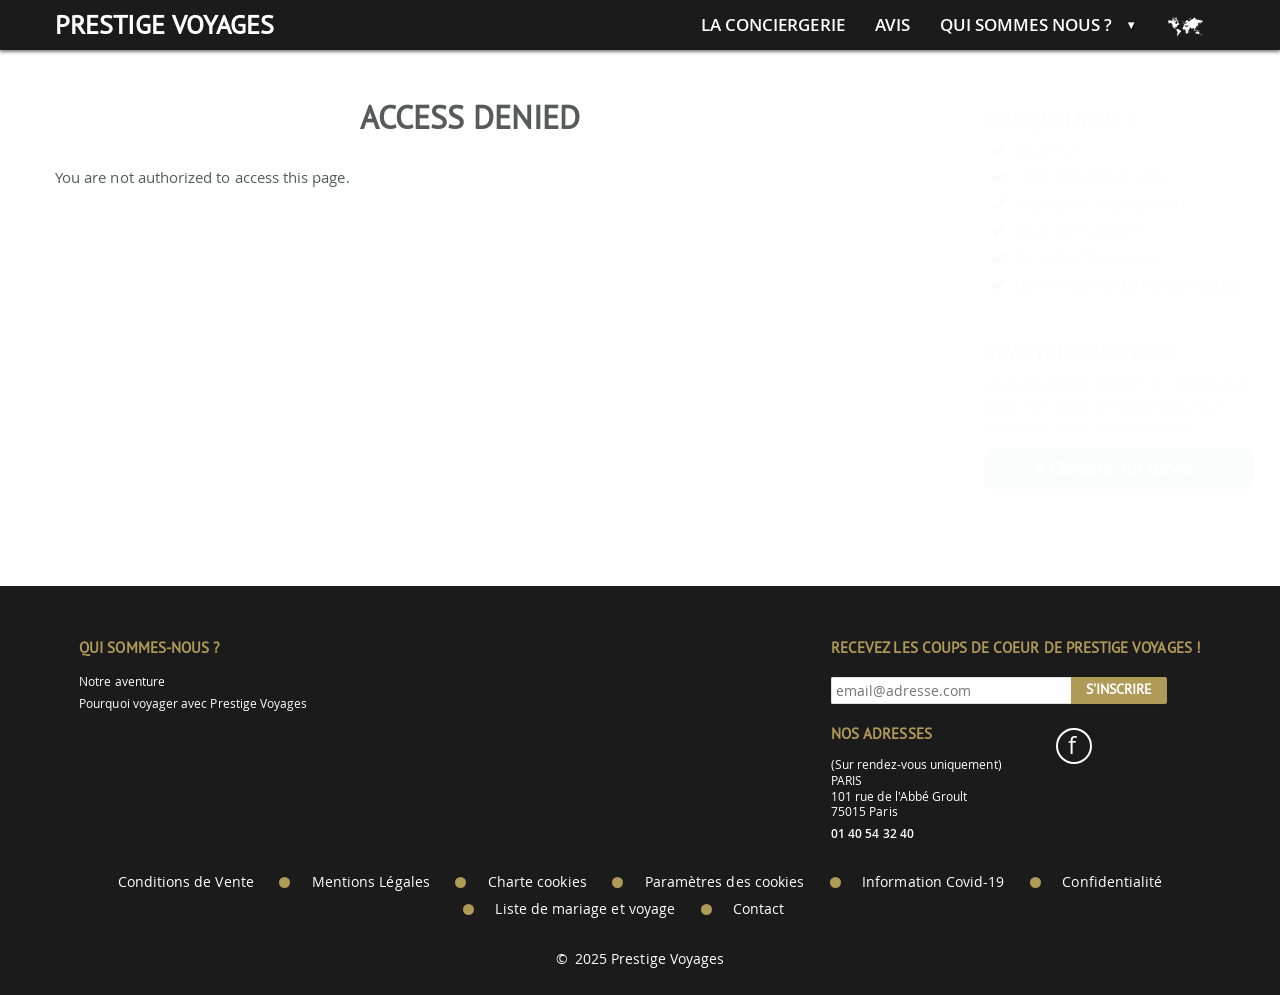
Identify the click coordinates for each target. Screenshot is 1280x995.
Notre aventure (122, 681)
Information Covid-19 (933, 882)
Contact (758, 909)
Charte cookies (537, 882)
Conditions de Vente (186, 882)
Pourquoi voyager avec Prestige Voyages (193, 703)
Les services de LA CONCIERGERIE (1079, 284)
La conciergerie (773, 25)
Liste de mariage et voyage (585, 909)
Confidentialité (1112, 882)
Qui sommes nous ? (1026, 25)
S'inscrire (1119, 689)
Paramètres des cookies (724, 882)
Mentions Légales (371, 882)
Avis (892, 25)
